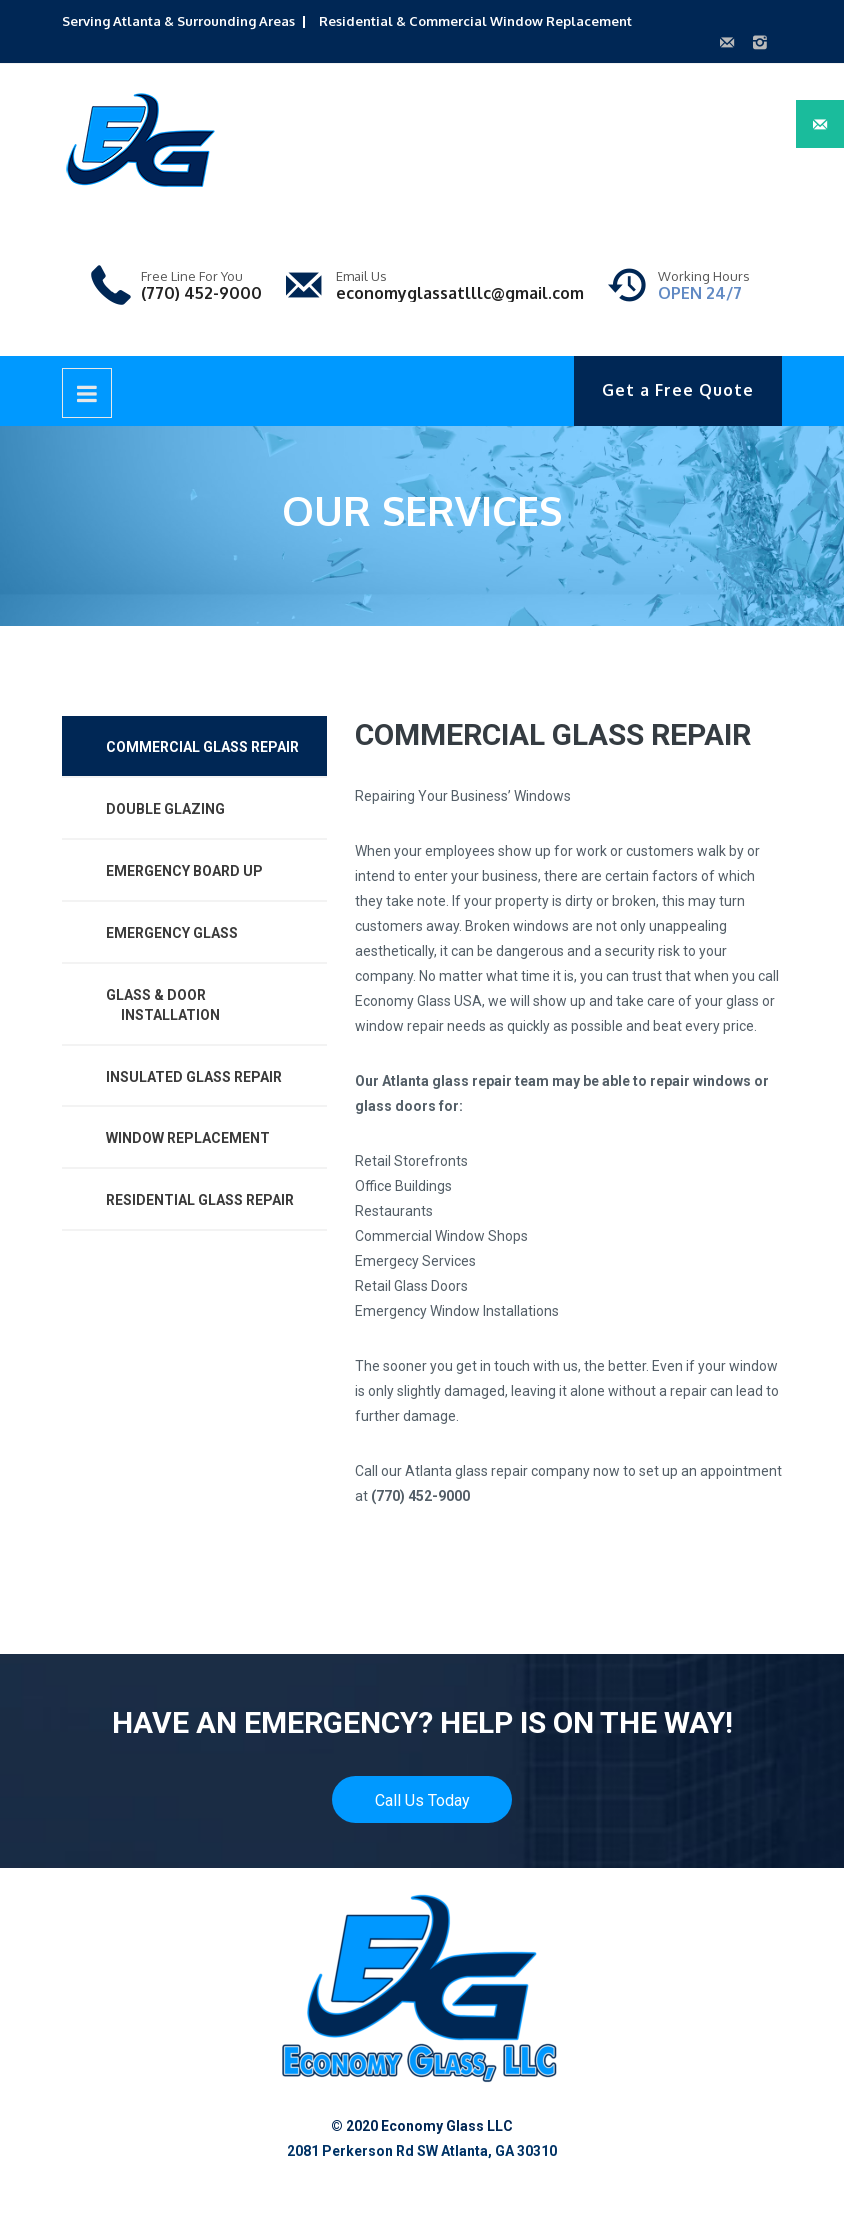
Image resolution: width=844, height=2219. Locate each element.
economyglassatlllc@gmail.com (460, 293)
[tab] (194, 747)
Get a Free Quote (678, 390)
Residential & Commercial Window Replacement (475, 21)
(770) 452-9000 (201, 293)
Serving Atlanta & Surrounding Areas (178, 21)
